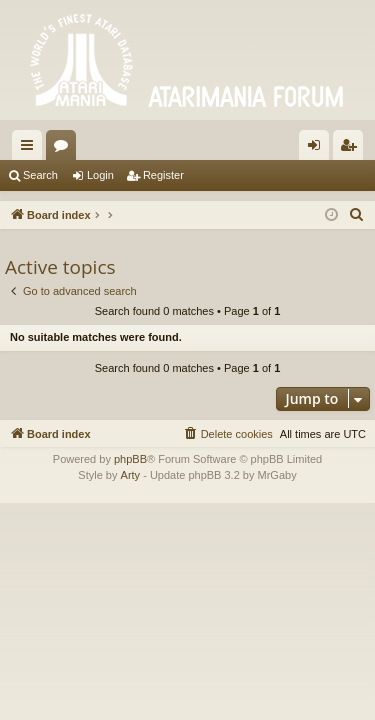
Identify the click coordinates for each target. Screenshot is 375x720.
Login (100, 175)
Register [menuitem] (352, 149)
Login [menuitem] (318, 149)
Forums (65, 149)
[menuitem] (357, 215)
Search (40, 175)
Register (163, 175)
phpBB (130, 459)
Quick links (31, 149)
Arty (131, 475)
